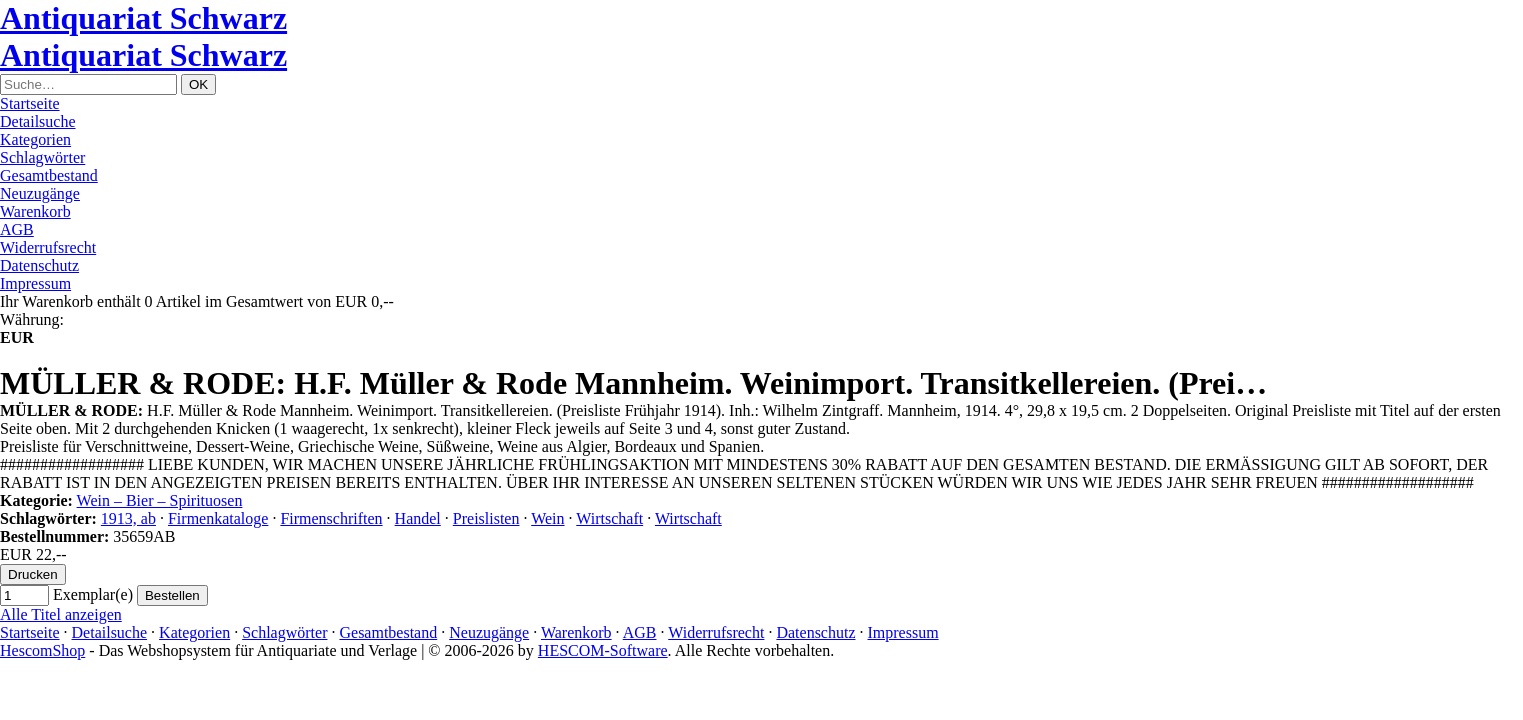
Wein (547, 518)
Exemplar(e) (93, 594)
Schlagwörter (42, 157)
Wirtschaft (609, 518)
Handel (418, 518)
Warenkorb (35, 211)
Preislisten (486, 518)
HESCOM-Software (603, 650)
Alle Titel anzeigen (61, 614)
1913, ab (128, 518)
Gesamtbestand (49, 175)
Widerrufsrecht (48, 247)
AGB (17, 229)
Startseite (30, 103)
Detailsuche (38, 121)
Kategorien (35, 139)
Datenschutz (39, 265)
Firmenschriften (331, 518)
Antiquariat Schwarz (143, 18)
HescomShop (42, 650)
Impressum (35, 283)
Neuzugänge (40, 193)
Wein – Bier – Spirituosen (160, 500)
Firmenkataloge (218, 518)
